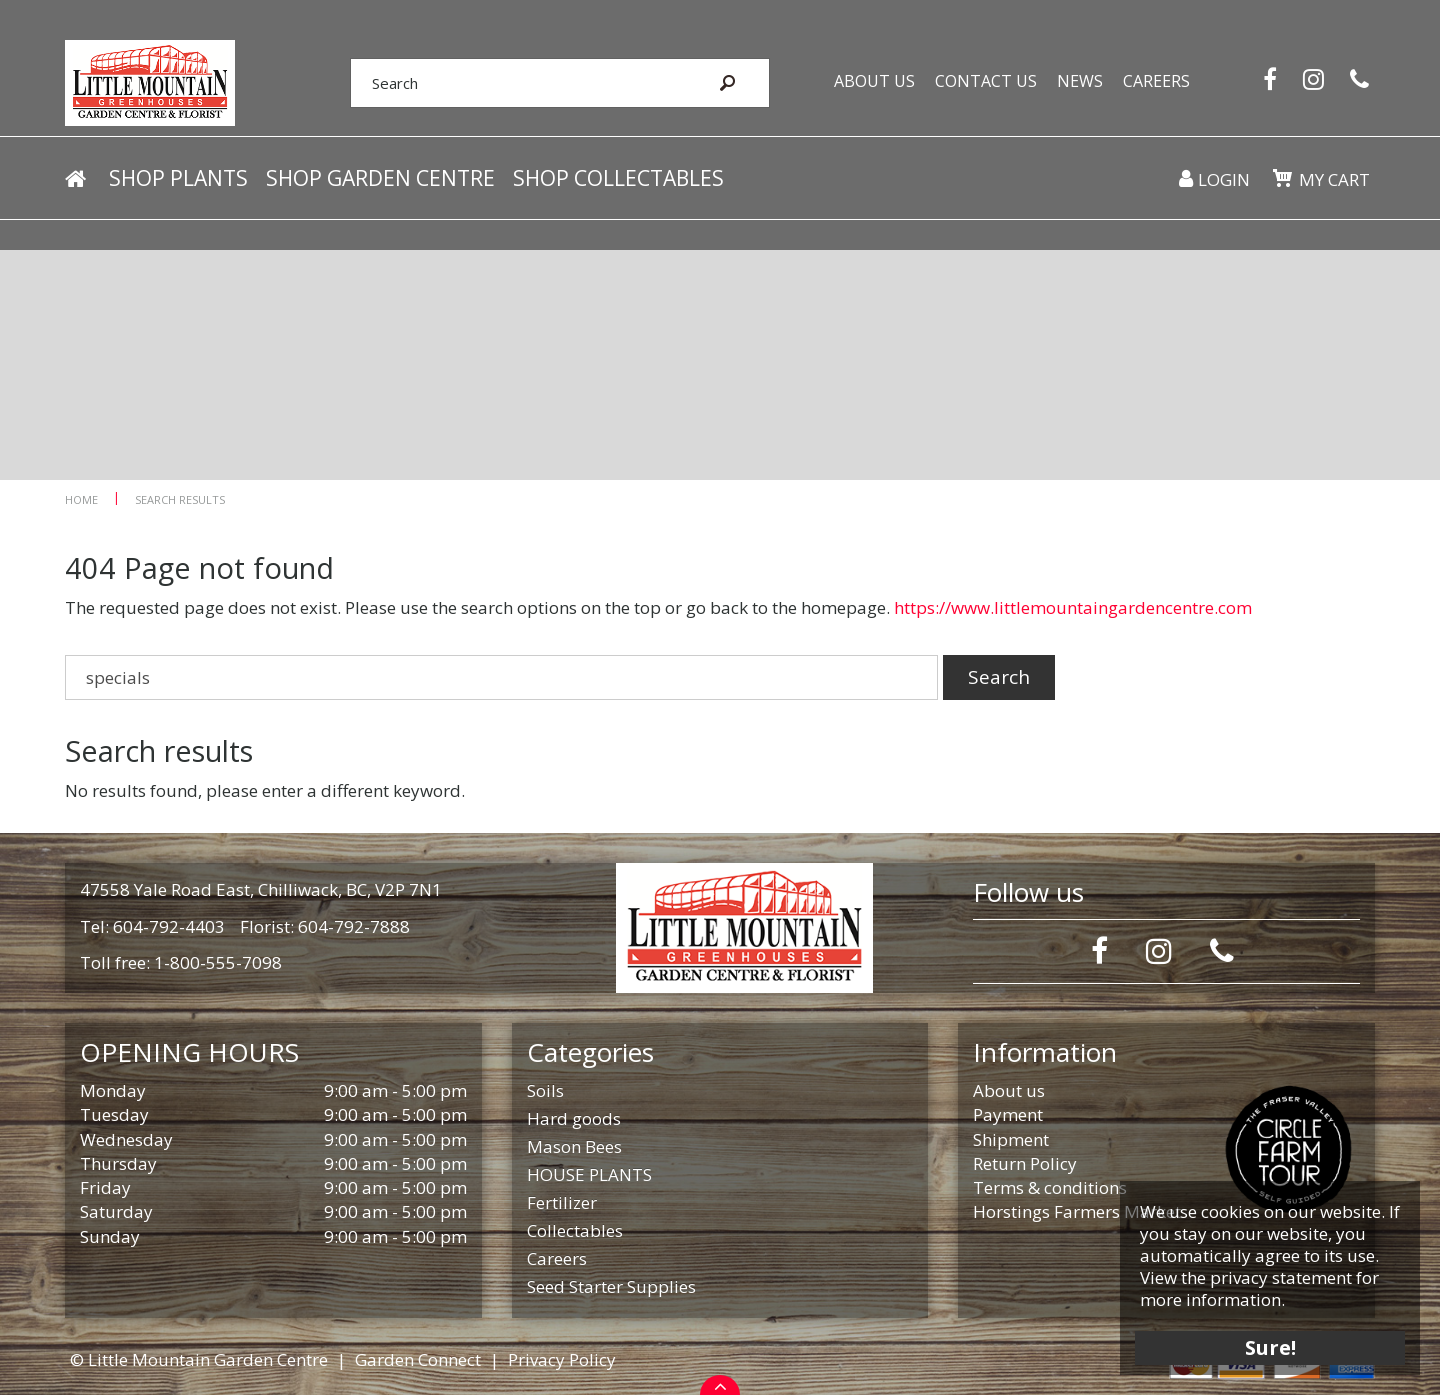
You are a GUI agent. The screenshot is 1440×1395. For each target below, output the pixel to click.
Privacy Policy (562, 1359)
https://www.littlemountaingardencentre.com (1073, 607)
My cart (1334, 179)
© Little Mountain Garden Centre (199, 1359)
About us (1009, 1090)
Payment (1008, 1114)
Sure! (1270, 1347)
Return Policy (1025, 1163)
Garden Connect (418, 1359)
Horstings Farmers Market (1077, 1211)
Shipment (1011, 1139)
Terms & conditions (1050, 1187)
